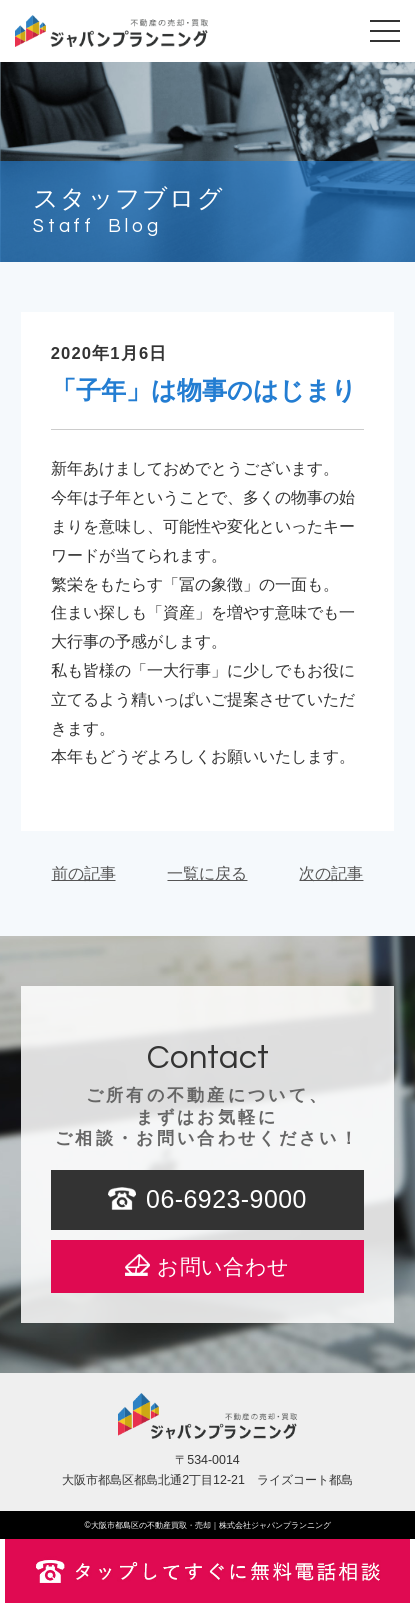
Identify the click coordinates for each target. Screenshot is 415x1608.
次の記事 (331, 873)
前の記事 (84, 873)
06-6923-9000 (226, 1199)
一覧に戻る (207, 873)
